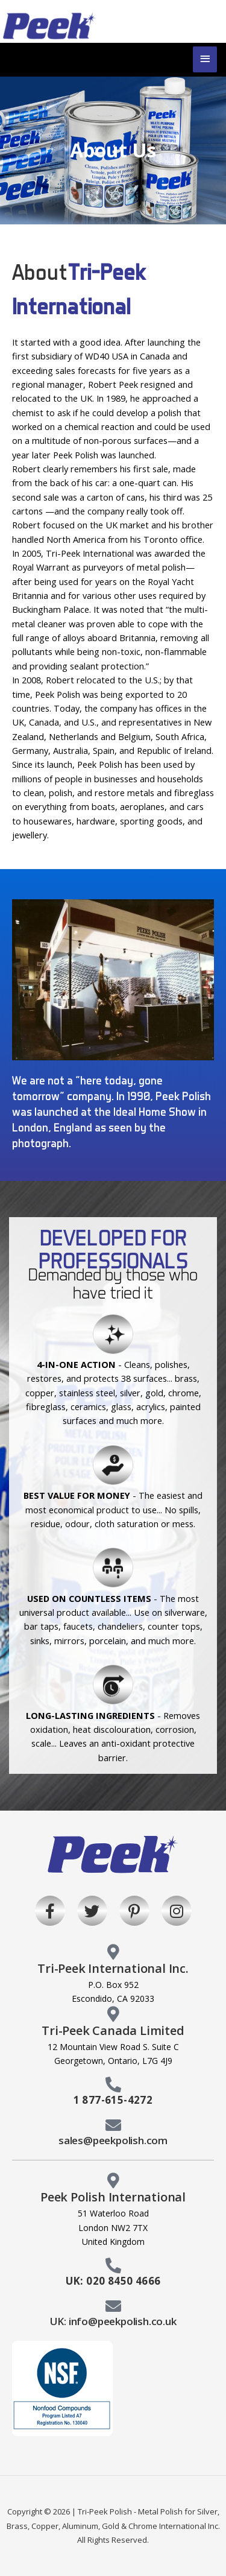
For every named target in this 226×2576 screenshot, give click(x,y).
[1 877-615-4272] (113, 2084)
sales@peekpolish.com (113, 2140)
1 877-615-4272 (113, 2100)
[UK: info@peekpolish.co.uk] (113, 2306)
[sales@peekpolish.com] (113, 2125)
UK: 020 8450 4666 (113, 2281)
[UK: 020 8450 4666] (113, 2265)
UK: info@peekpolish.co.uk (113, 2321)
